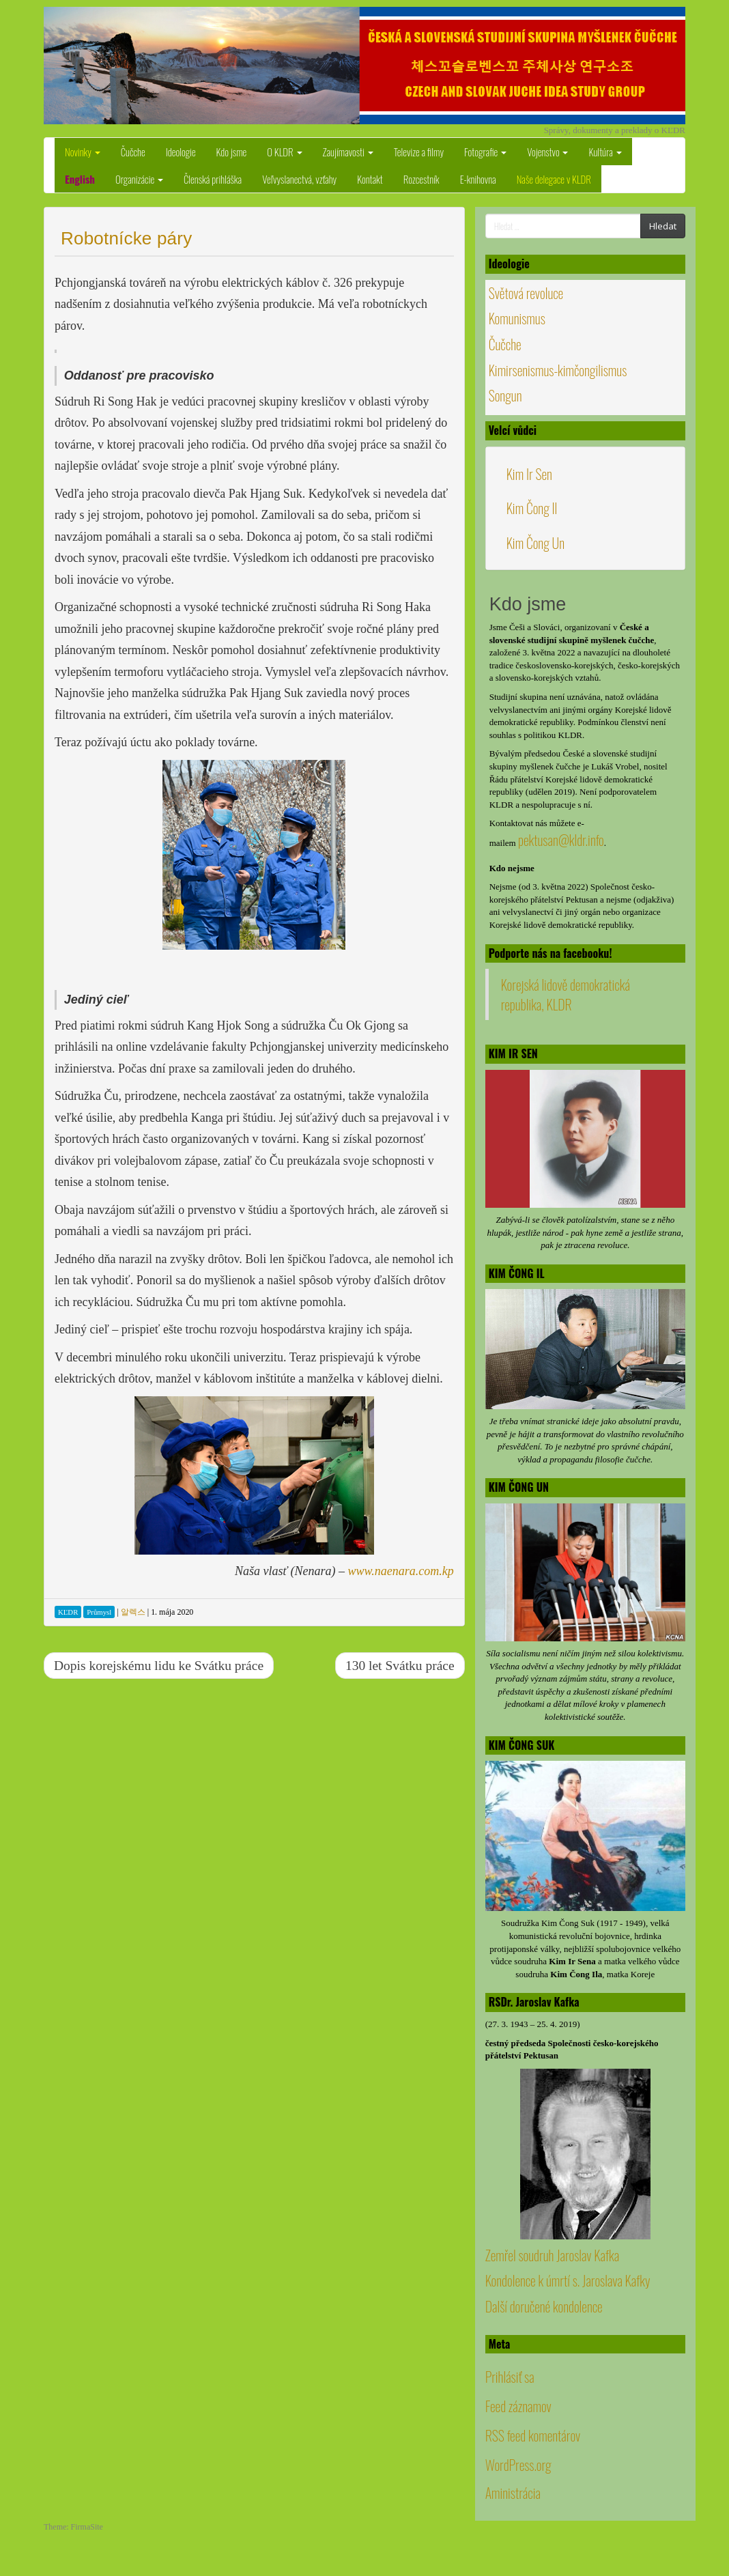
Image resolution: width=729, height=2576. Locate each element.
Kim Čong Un (535, 543)
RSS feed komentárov (533, 2435)
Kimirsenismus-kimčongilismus (558, 370)
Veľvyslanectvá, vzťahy (299, 178)
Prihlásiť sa (509, 2376)
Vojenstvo (547, 151)
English (80, 178)
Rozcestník (421, 178)
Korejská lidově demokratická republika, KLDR (565, 994)
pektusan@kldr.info (561, 840)
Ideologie (181, 151)
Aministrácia (513, 2492)
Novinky (82, 151)
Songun (505, 395)
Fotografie (485, 151)
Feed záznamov (518, 2406)
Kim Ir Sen (529, 474)
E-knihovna (478, 178)
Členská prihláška (213, 178)
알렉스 (133, 1612)
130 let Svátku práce (400, 1665)
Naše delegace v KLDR (554, 178)
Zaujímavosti (348, 151)
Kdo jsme (231, 151)
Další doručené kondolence (544, 2306)
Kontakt (370, 178)
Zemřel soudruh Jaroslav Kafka (552, 2255)
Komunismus (517, 318)
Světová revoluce (526, 293)
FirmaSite (87, 2527)
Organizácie (139, 178)
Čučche (133, 151)
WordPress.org (518, 2464)
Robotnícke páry (126, 238)
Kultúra (604, 151)
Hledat (662, 226)
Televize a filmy (419, 151)
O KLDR (284, 151)
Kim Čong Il (532, 508)
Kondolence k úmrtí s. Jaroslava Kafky (568, 2280)
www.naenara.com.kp (401, 1571)
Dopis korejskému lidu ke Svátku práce (158, 1665)
